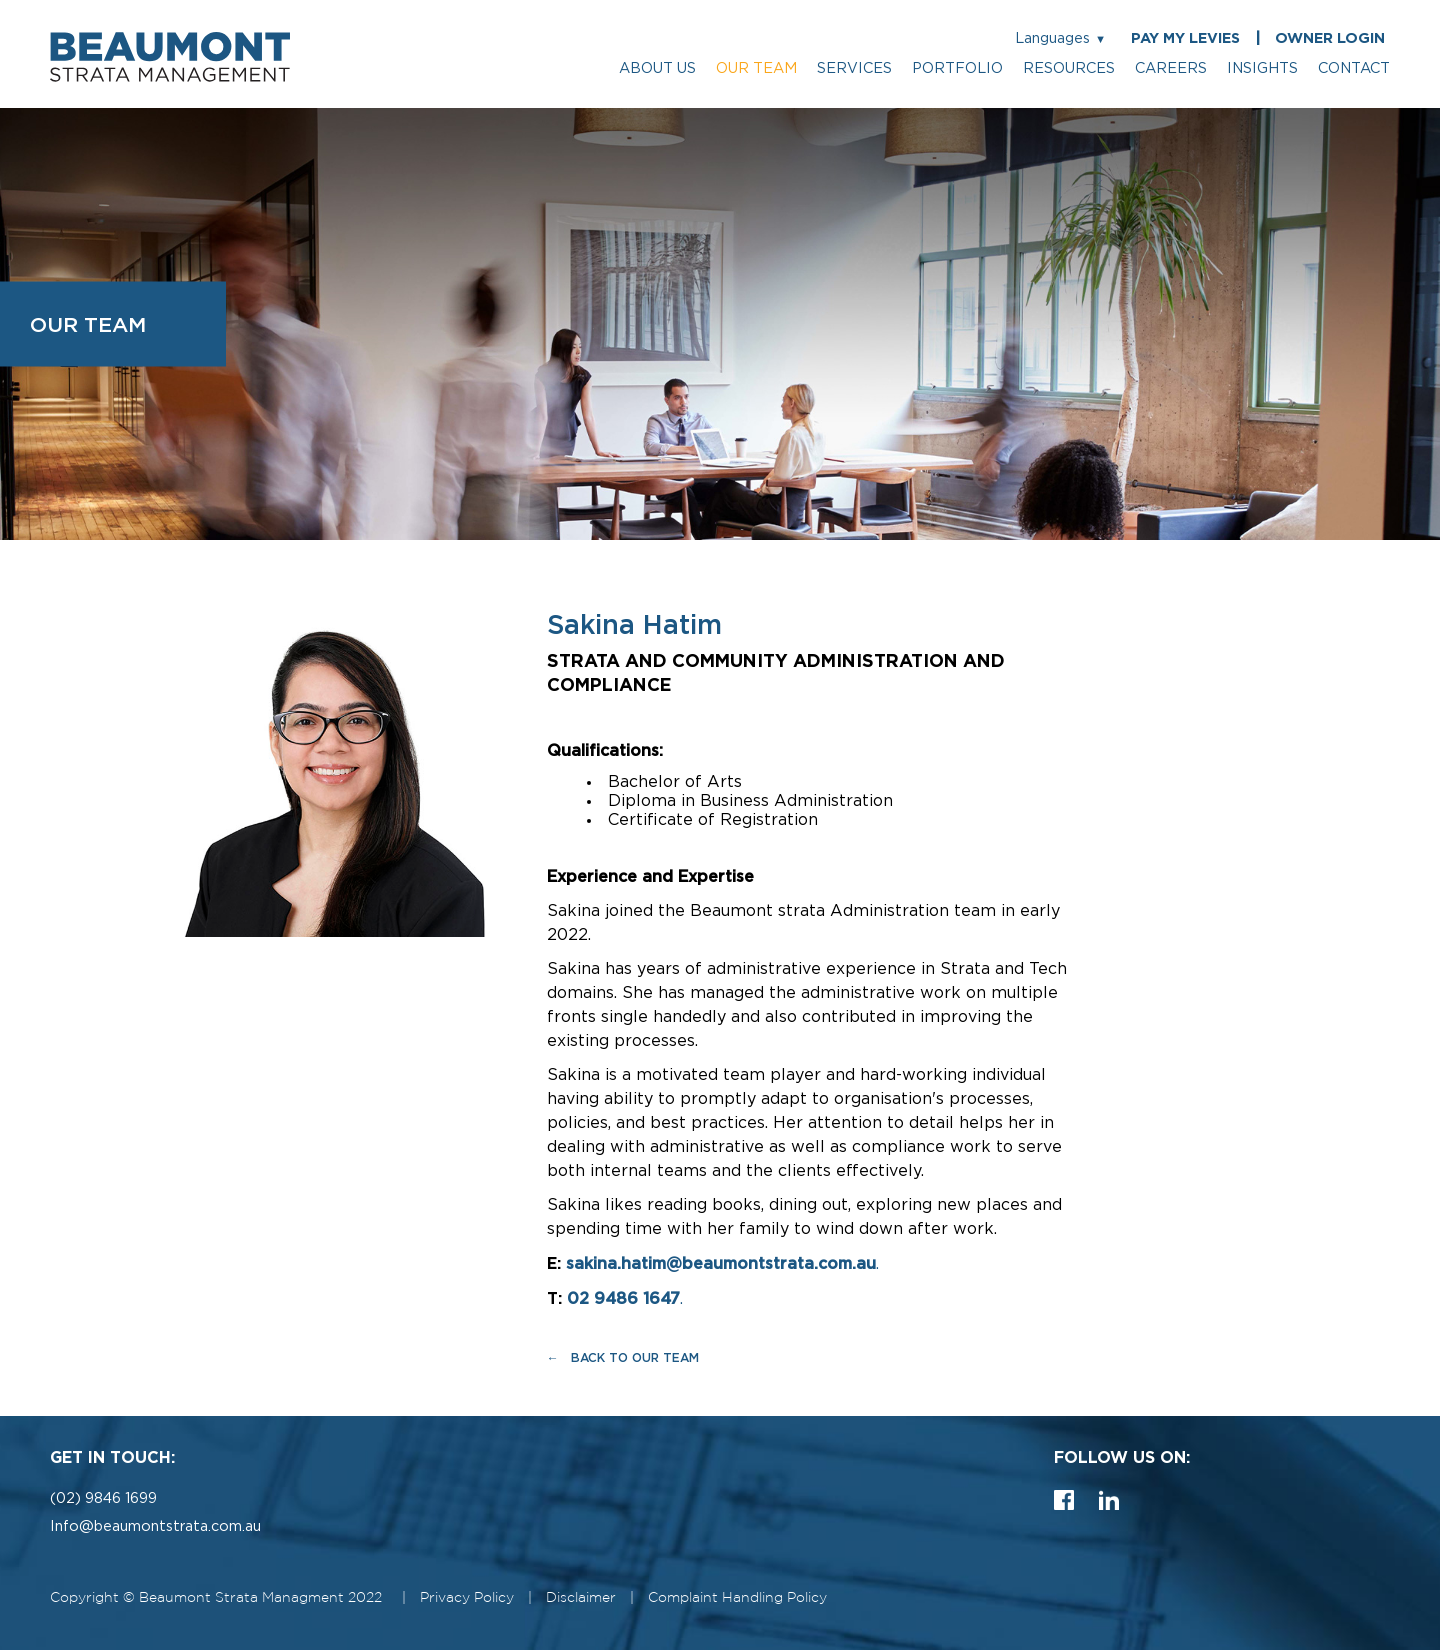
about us (657, 68)
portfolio (957, 68)
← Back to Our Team (623, 1357)
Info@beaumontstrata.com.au (155, 1526)
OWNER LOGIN (1330, 38)
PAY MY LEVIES (1185, 38)
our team (756, 68)
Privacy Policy (467, 1597)
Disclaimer (581, 1597)
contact (1354, 68)
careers (1171, 68)
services (854, 68)
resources (1069, 68)
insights (1262, 68)
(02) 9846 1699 (103, 1498)
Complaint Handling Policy (737, 1597)
